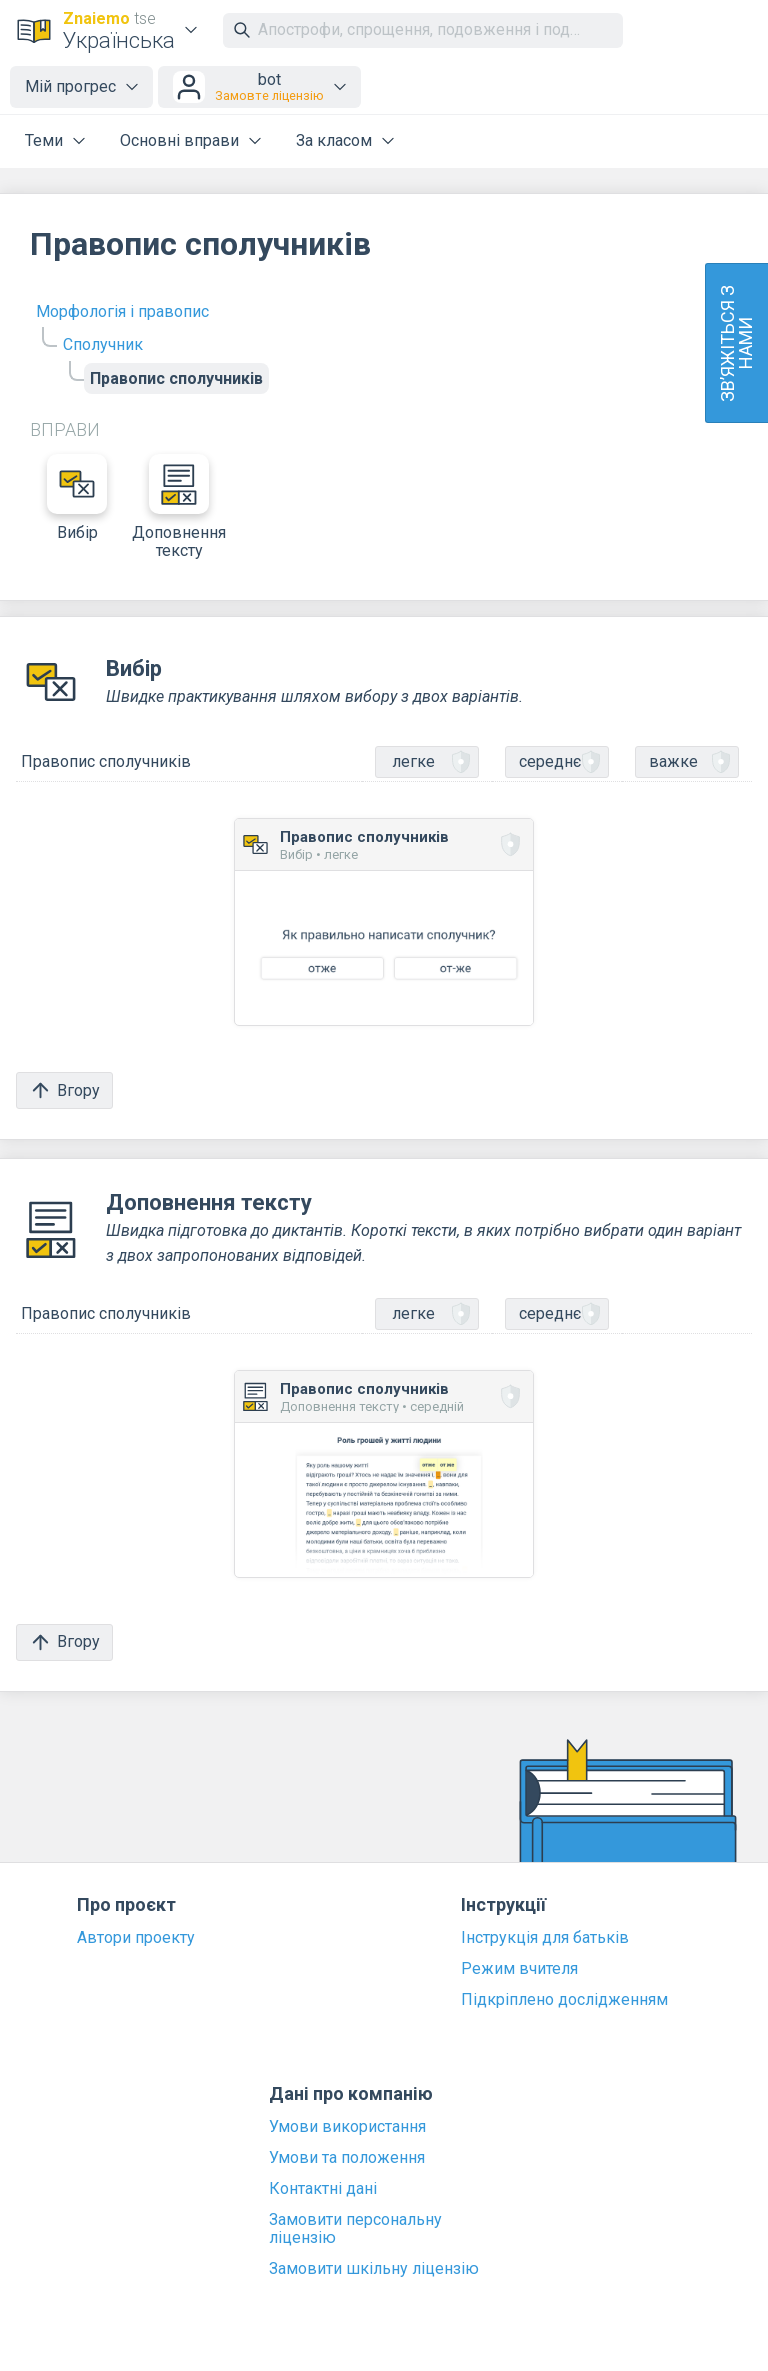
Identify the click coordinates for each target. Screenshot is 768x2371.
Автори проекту (136, 1938)
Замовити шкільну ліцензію (374, 2269)
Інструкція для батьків (545, 1938)
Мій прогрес (70, 86)
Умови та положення (347, 2158)
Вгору (64, 1090)
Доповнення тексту (179, 507)
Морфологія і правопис (122, 311)
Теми (44, 140)
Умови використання (347, 2127)
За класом (334, 140)
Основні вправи (179, 140)
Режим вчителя (519, 1969)
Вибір (77, 498)
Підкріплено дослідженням (564, 2000)
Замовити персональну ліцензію (355, 2229)
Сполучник (103, 344)
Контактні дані (323, 2189)
